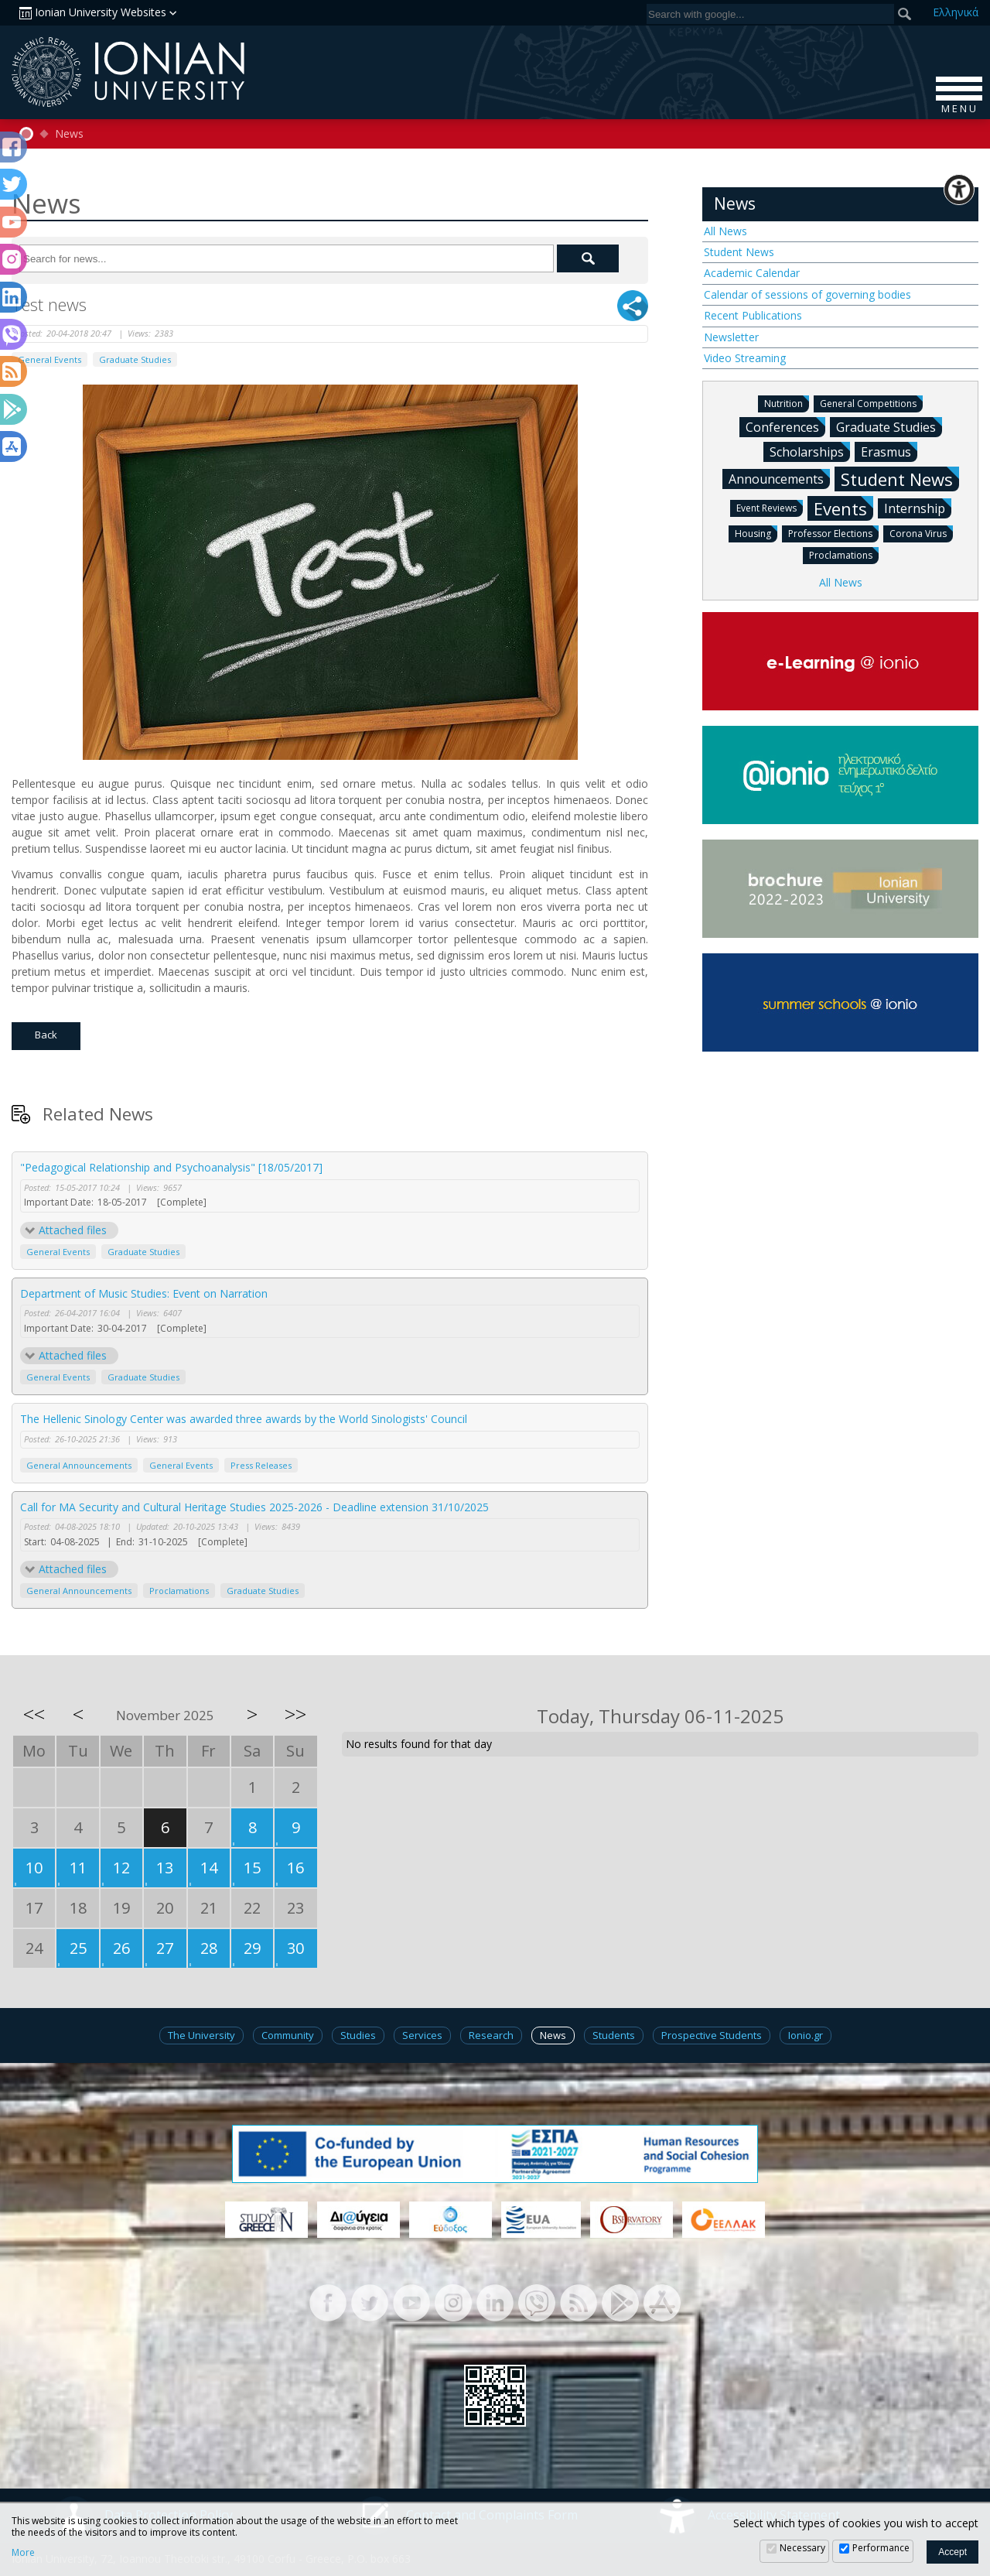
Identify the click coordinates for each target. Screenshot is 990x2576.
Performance (881, 2547)
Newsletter (731, 337)
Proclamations (179, 1590)
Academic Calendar (752, 272)
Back (46, 1035)
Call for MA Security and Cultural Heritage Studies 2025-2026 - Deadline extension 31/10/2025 (254, 1507)
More (23, 2553)
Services (422, 2035)
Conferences (785, 426)
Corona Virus (921, 532)
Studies (358, 2035)
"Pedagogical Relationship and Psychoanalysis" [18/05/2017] (171, 1167)
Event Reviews (769, 507)
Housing (756, 532)
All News (725, 231)
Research (491, 2035)
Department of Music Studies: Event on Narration (144, 1293)
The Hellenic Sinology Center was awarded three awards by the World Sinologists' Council (243, 1418)
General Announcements (78, 1465)
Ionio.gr (805, 2035)
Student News (739, 252)
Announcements (779, 478)
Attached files (73, 1230)
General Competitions (871, 402)
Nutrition (786, 402)
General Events (49, 359)
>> (295, 1714)
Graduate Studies (135, 359)
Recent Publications (753, 315)
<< (34, 1714)
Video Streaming (745, 358)
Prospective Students (711, 2035)
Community (287, 2035)
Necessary (802, 2547)
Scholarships (810, 451)
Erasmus (889, 451)
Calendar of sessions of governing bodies (807, 294)
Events (843, 508)
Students (613, 2035)
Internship (917, 507)
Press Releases (261, 1465)
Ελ (955, 12)
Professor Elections (833, 532)
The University (201, 2035)
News (69, 133)
